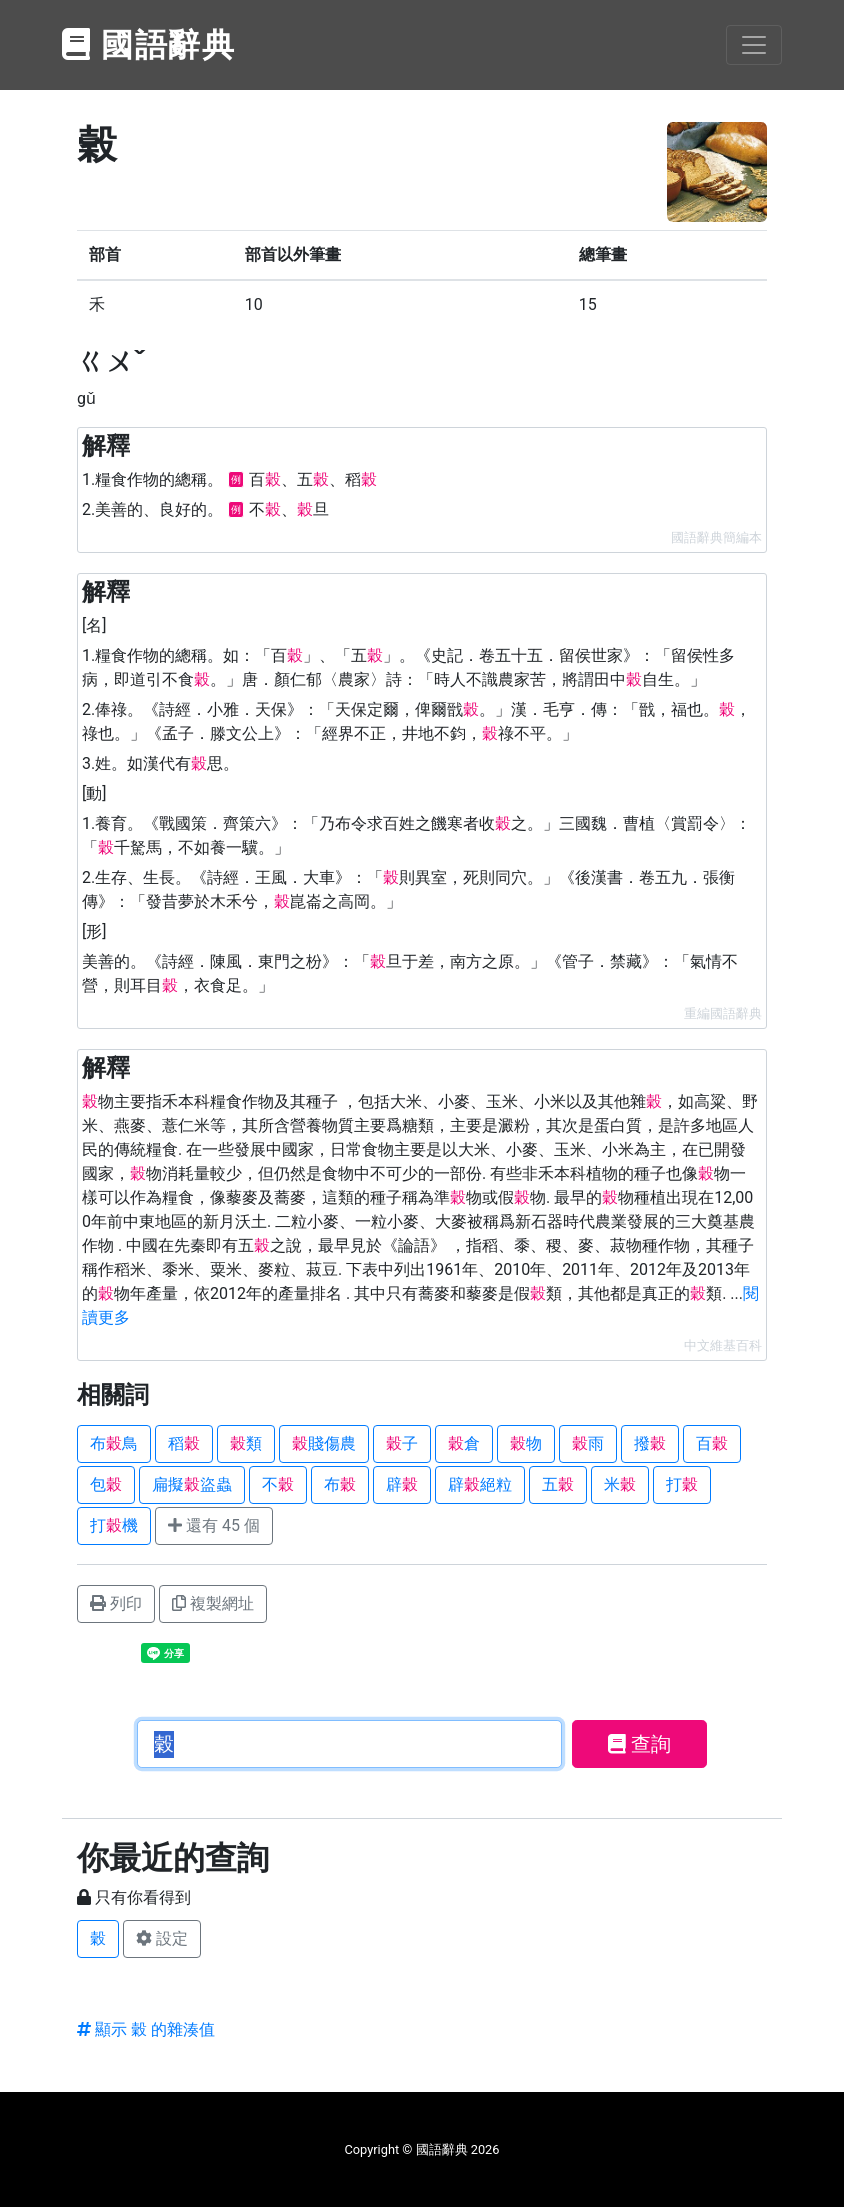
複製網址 (213, 1603)
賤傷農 (324, 1443)
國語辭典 (149, 45)
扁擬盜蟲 (192, 1484)
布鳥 (114, 1443)
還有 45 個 (214, 1525)
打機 (114, 1525)
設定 (162, 1938)
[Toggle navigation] (754, 45)
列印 (116, 1603)
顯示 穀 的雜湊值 (146, 2029)
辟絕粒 (480, 1484)
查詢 (639, 1744)
